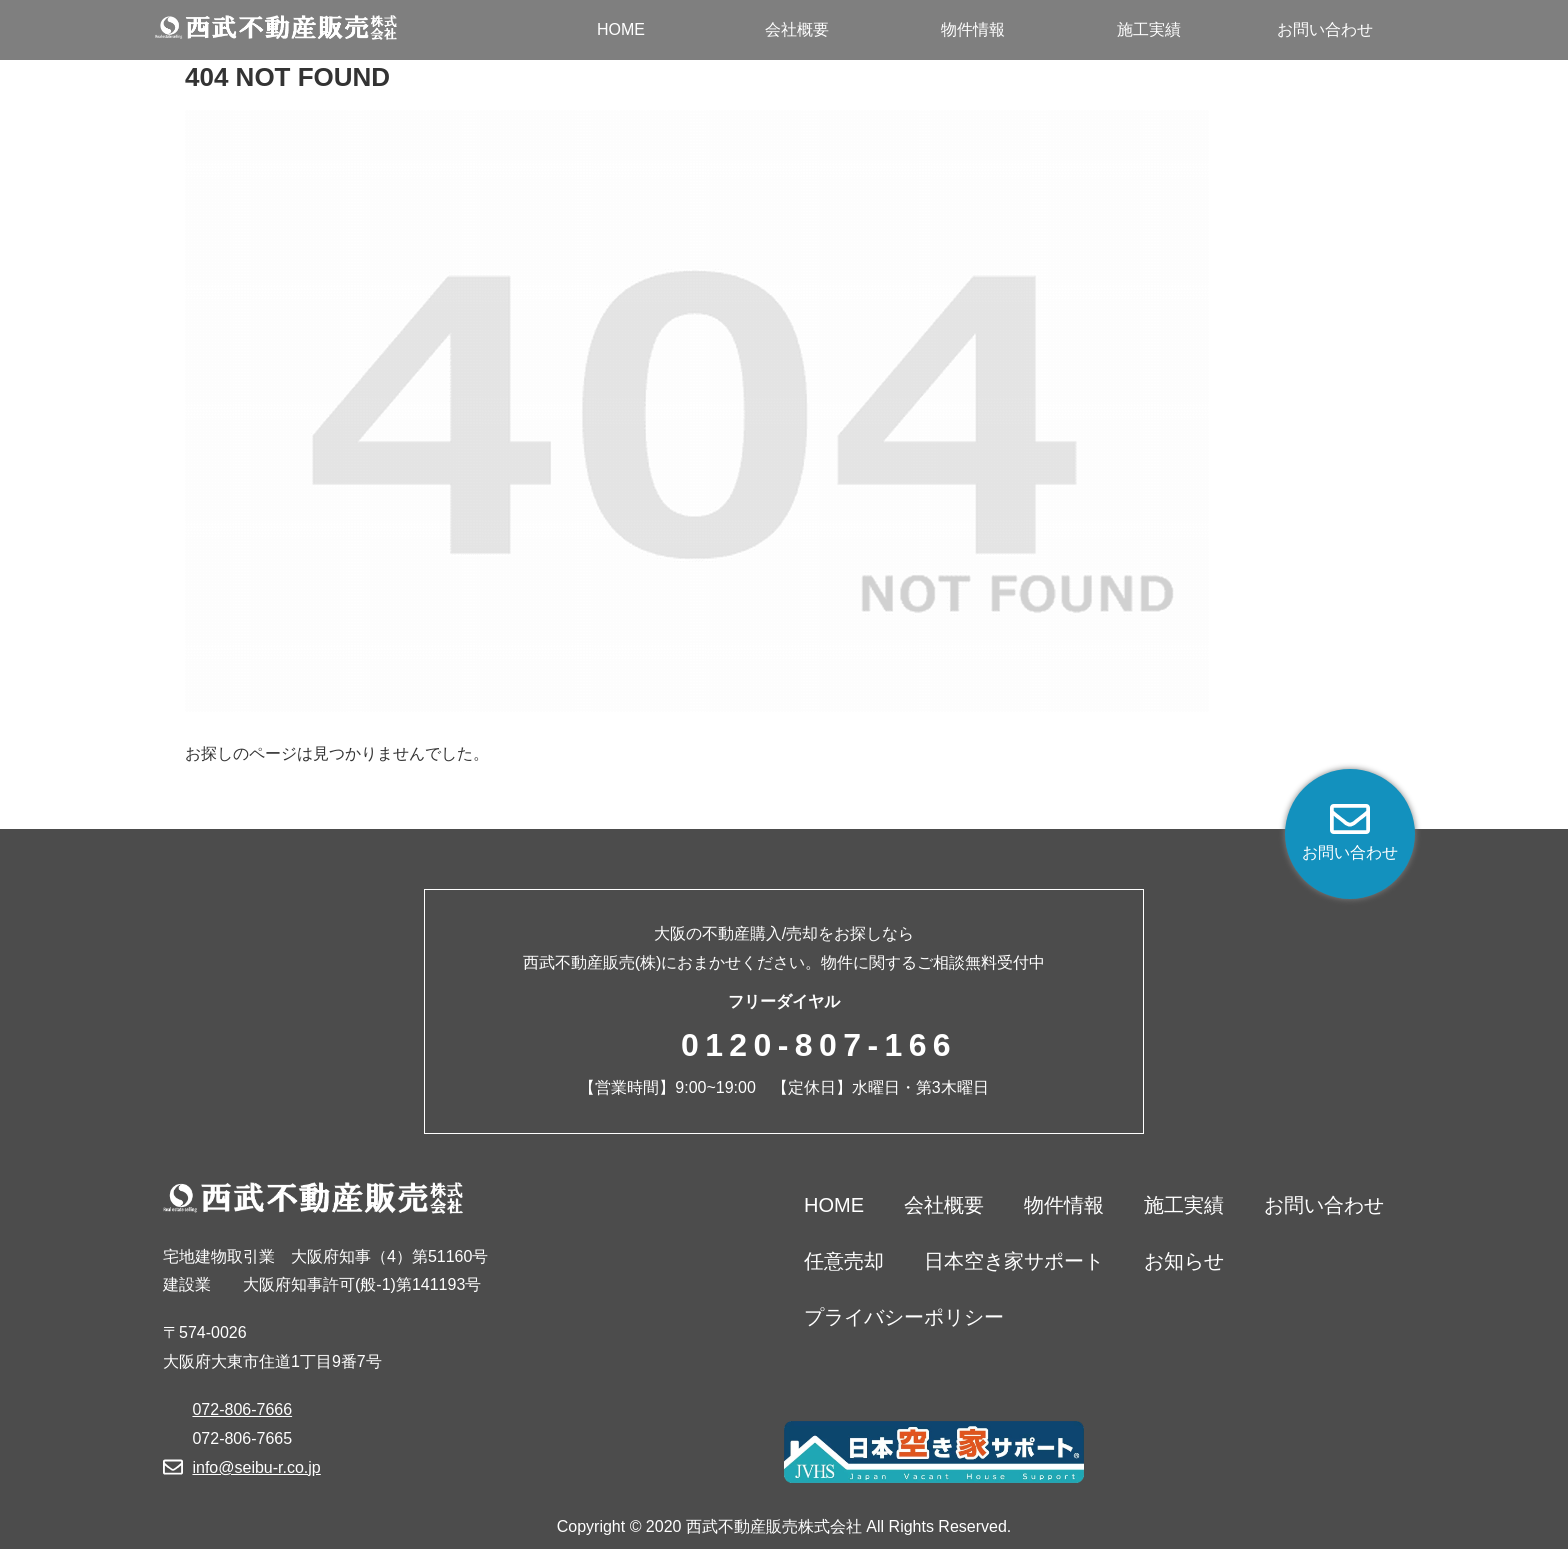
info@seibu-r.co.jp (256, 1467)
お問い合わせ (1324, 1205)
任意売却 (844, 1261)
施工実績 (1184, 1205)
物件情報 (1064, 1205)
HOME (834, 1205)
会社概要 (944, 1205)
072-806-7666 (242, 1409)
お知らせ (1184, 1261)
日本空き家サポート (1014, 1261)
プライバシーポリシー (904, 1317)
